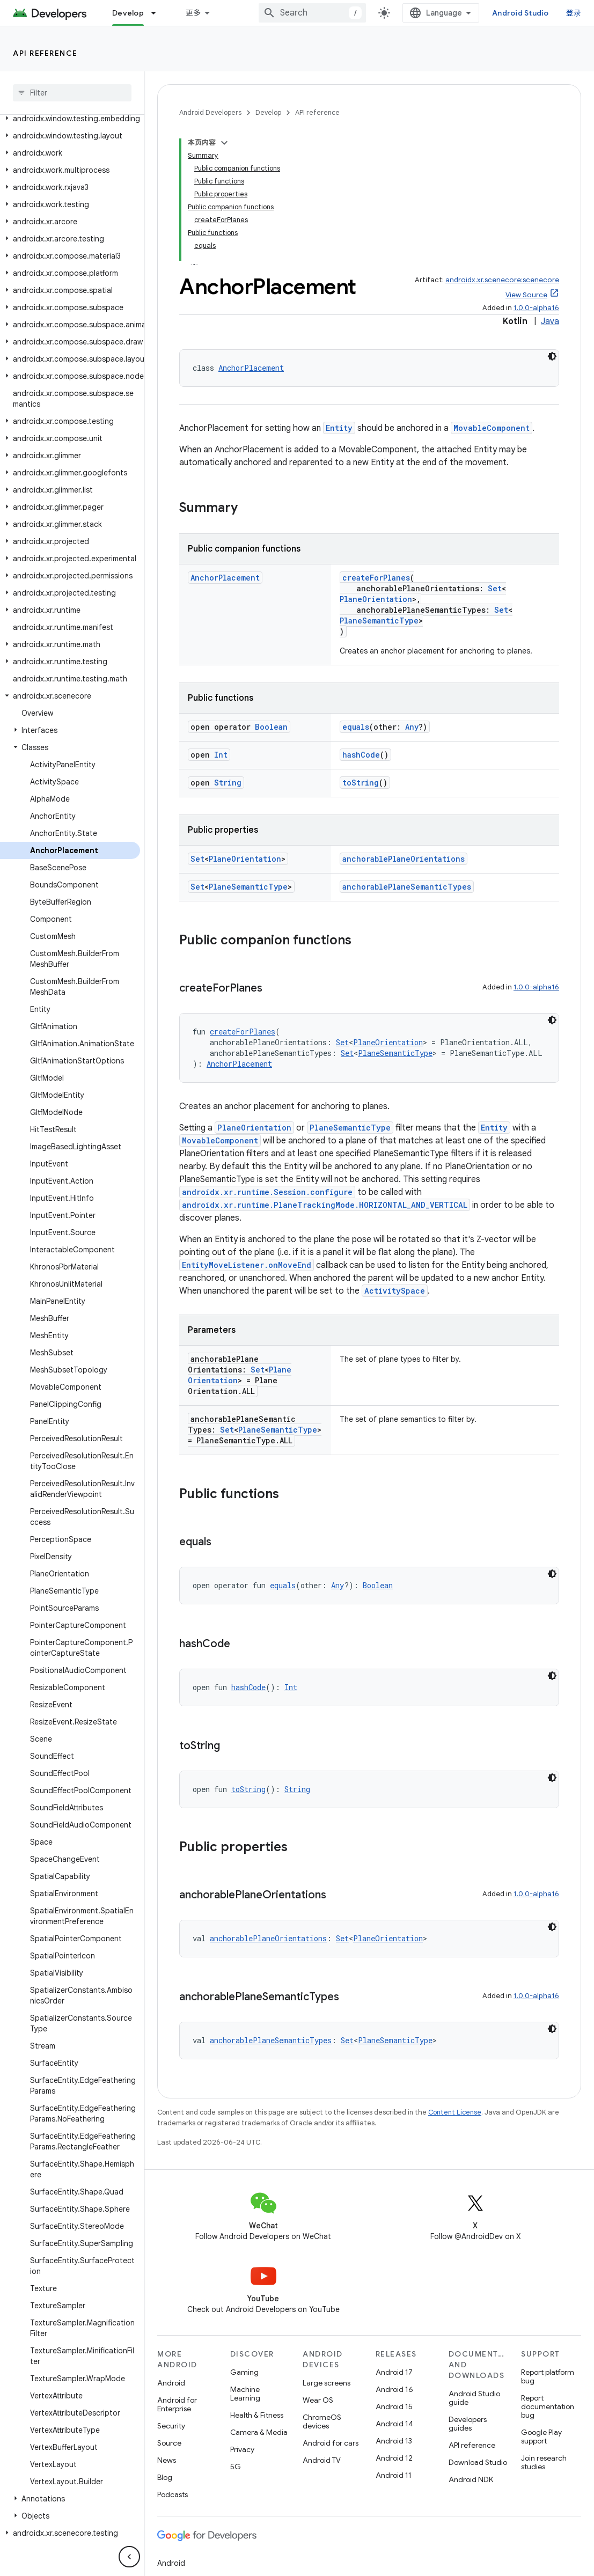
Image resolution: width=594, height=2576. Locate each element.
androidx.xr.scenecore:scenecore (502, 279)
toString (360, 782)
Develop (268, 112)
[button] (70, 126)
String (227, 782)
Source (169, 2443)
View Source (526, 294)
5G (235, 2466)
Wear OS (318, 2400)
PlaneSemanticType (379, 620)
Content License (454, 2112)
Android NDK (471, 2479)
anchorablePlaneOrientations (403, 859)
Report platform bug (547, 2376)
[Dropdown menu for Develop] (158, 13)
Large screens (326, 2383)
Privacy (242, 2449)
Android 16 (394, 2389)
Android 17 (394, 2372)
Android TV (322, 2460)
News (166, 2460)
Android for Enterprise (177, 2404)
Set (495, 588)
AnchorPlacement (251, 368)
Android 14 (394, 2423)
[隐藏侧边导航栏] (129, 2556)
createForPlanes (376, 578)
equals (355, 727)
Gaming (244, 2372)
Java (550, 321)
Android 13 (394, 2441)
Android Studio (520, 13)
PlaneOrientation (376, 599)
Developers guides (468, 2423)
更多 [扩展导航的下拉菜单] (193, 13)
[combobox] (312, 13)
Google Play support (541, 2436)
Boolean (271, 727)
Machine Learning (245, 2393)
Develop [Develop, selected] (128, 13)
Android (171, 2383)
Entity (339, 428)
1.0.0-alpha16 (536, 307)
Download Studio (478, 2462)
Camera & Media (259, 2432)
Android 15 (394, 2406)
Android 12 (394, 2458)
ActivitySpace (394, 1291)
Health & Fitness (256, 2415)
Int (221, 755)
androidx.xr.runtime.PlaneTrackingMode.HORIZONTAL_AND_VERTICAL (324, 1205)
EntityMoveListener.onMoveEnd (246, 1265)
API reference (45, 53)
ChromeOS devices (322, 2421)
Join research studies (544, 2462)
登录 (574, 13)
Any (412, 727)
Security (171, 2426)
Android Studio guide (474, 2398)
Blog (164, 2477)
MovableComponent (491, 428)
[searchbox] (72, 92)
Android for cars (330, 2443)
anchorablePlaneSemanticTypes (406, 887)
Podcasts (172, 2494)
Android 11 (394, 2475)
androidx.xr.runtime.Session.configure (267, 1192)
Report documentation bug (547, 2406)
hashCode (361, 755)
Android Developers (210, 112)
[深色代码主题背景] (552, 356)
